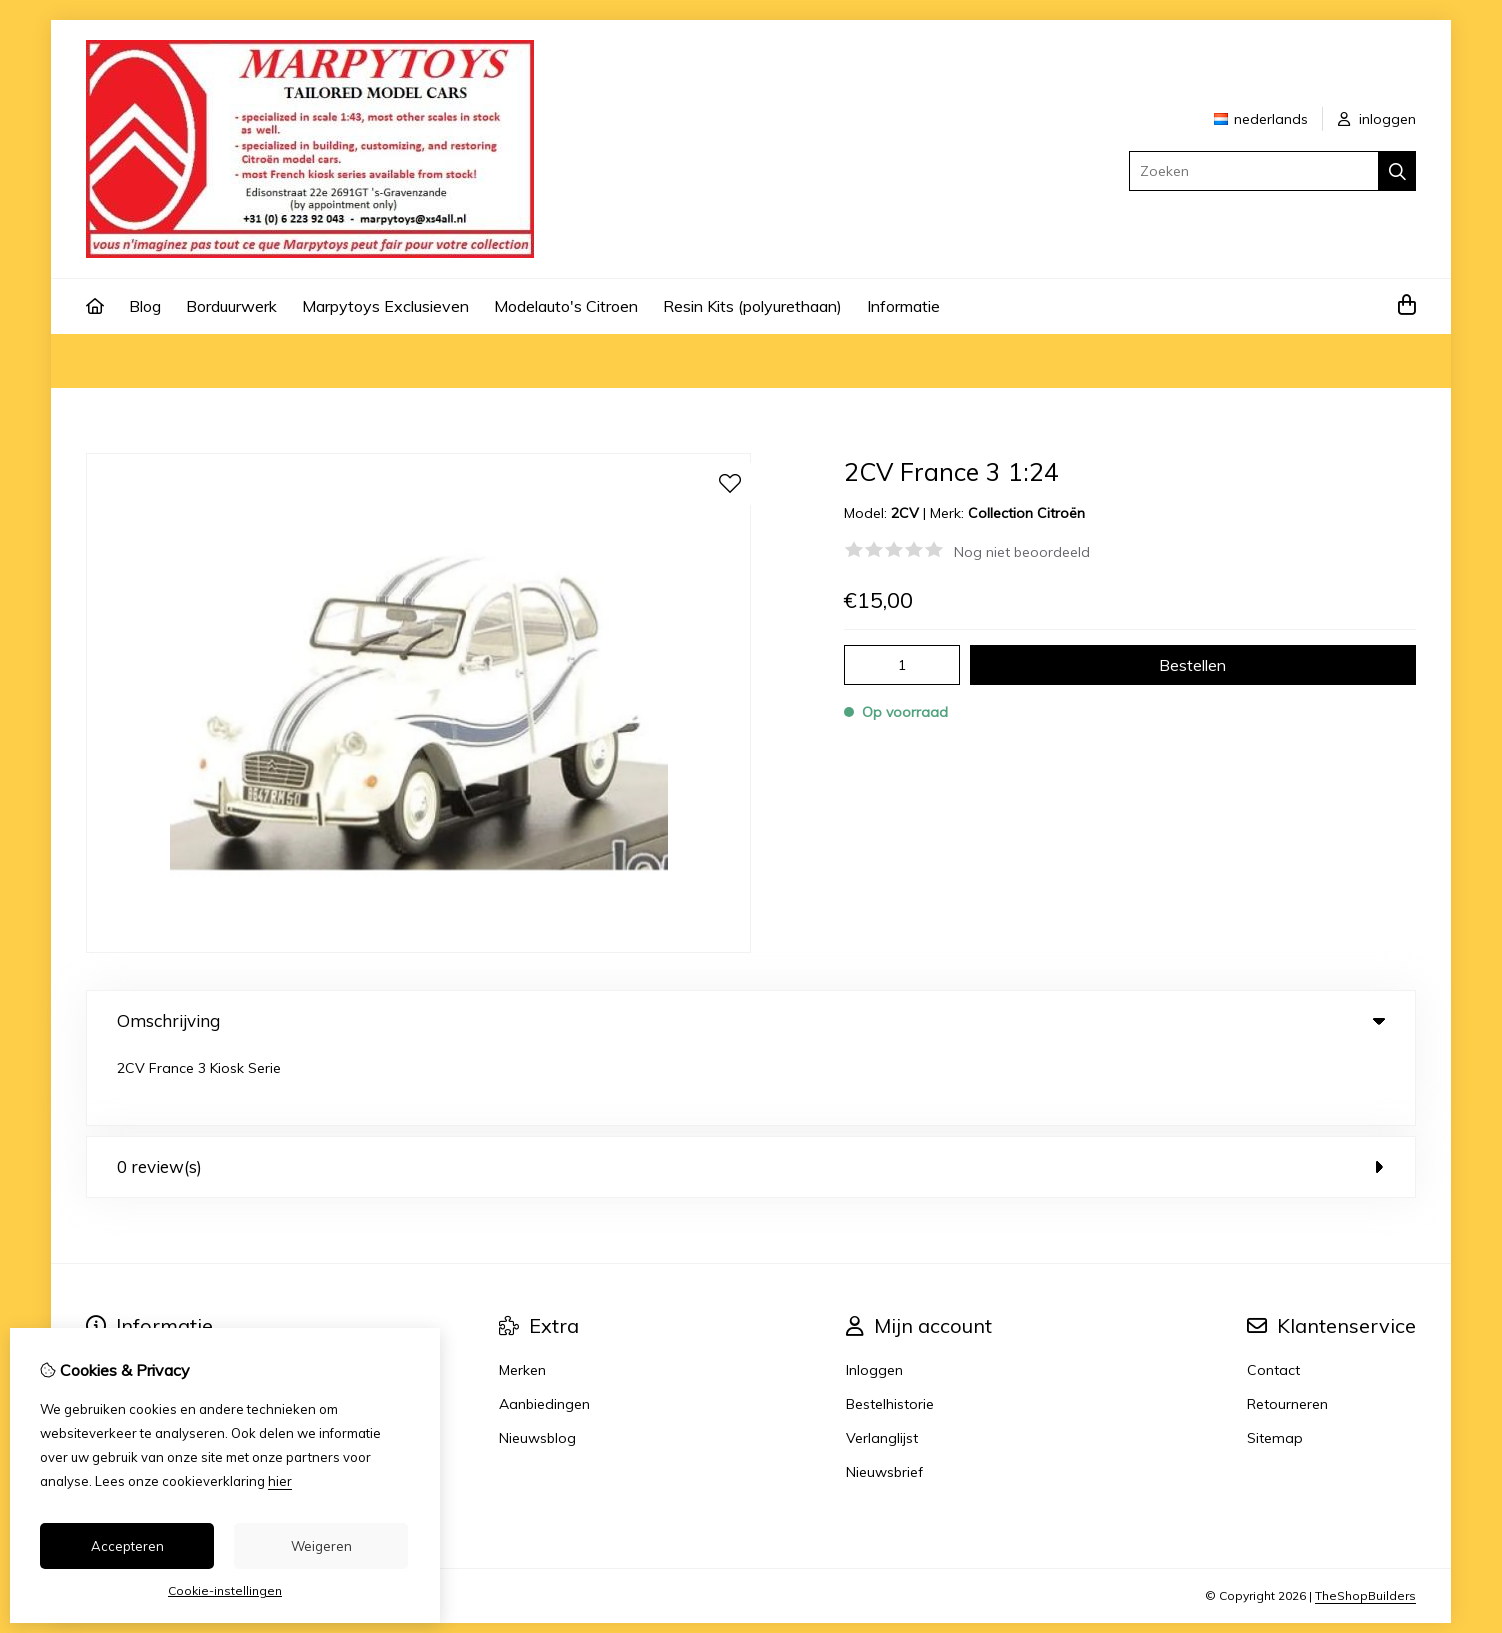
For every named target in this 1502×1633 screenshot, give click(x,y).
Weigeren (321, 1546)
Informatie (903, 306)
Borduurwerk (231, 306)
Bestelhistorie (890, 1330)
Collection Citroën (1026, 513)
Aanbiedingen (544, 1330)
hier (280, 1481)
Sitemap (1275, 1364)
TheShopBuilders (1365, 1521)
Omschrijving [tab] (751, 1020)
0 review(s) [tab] (751, 1092)
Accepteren (127, 1546)
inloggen (1377, 119)
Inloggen (874, 1296)
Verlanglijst (882, 1364)
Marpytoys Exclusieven (385, 306)
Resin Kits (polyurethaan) (752, 306)
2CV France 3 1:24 (336, 361)
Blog (145, 306)
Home (106, 361)
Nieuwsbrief (884, 1398)
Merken (522, 1296)
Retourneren (1287, 1330)
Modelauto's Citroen (566, 306)
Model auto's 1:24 (201, 361)
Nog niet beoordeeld (1022, 552)
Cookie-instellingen (225, 1590)
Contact (1273, 1296)
